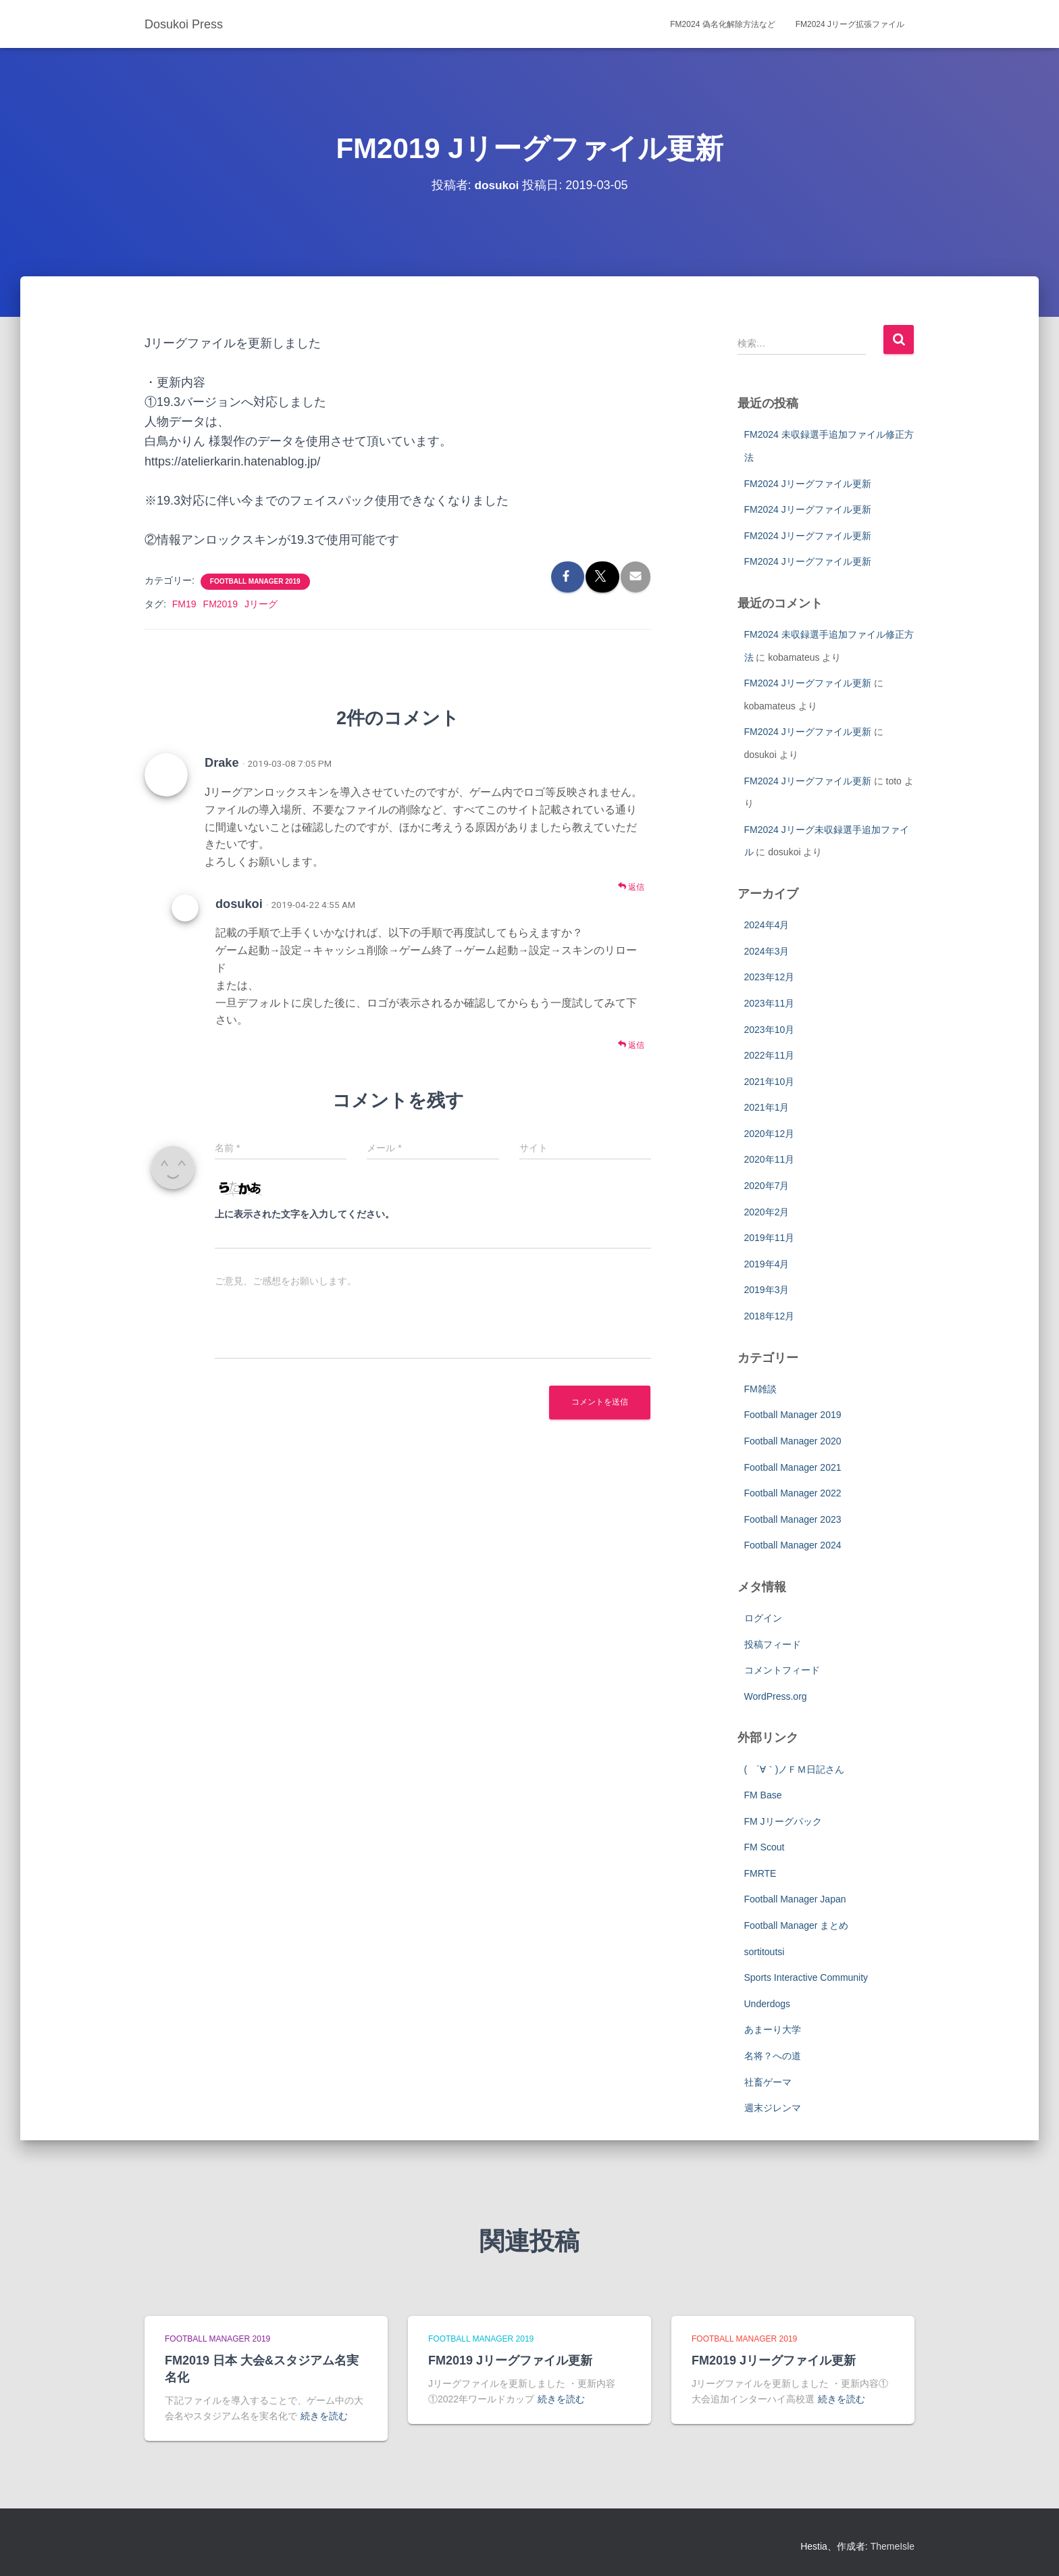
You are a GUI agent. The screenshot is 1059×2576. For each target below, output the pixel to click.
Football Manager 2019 (255, 581)
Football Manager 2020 (793, 1441)
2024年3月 (767, 951)
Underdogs (767, 2003)
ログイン (763, 1618)
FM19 (184, 604)
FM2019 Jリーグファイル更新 (510, 2360)
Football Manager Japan (795, 1899)
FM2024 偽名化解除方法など (722, 24)
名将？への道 (772, 2055)
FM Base (763, 1795)
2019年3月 (767, 1289)
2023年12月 (769, 976)
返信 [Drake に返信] (631, 887)
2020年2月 (767, 1212)
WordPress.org (775, 1696)
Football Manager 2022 (793, 1493)
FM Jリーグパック (783, 1821)
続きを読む (324, 2415)
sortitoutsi (764, 1951)
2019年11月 (769, 1237)
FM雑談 (760, 1389)
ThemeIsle (892, 2546)
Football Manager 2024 (793, 1545)
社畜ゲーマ (768, 2082)
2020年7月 (767, 1185)
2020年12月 (769, 1133)
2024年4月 (767, 924)
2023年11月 (769, 1003)
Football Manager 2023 (793, 1519)
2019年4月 (767, 1264)
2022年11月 (769, 1055)
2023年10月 (769, 1029)
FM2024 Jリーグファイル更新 (807, 483)
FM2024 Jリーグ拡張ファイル (850, 24)
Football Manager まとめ (796, 1925)
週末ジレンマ (772, 2107)
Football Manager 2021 (793, 1467)
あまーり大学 (772, 2029)
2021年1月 (767, 1107)
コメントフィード (782, 1670)
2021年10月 (769, 1081)
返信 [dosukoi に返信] (631, 1045)
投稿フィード (772, 1644)
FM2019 (220, 604)
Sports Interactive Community (806, 1977)
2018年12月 (769, 1316)
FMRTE (760, 1873)
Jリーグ (261, 604)
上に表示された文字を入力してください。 (304, 1214)
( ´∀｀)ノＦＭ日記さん (794, 1769)
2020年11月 (769, 1159)
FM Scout (764, 1847)
